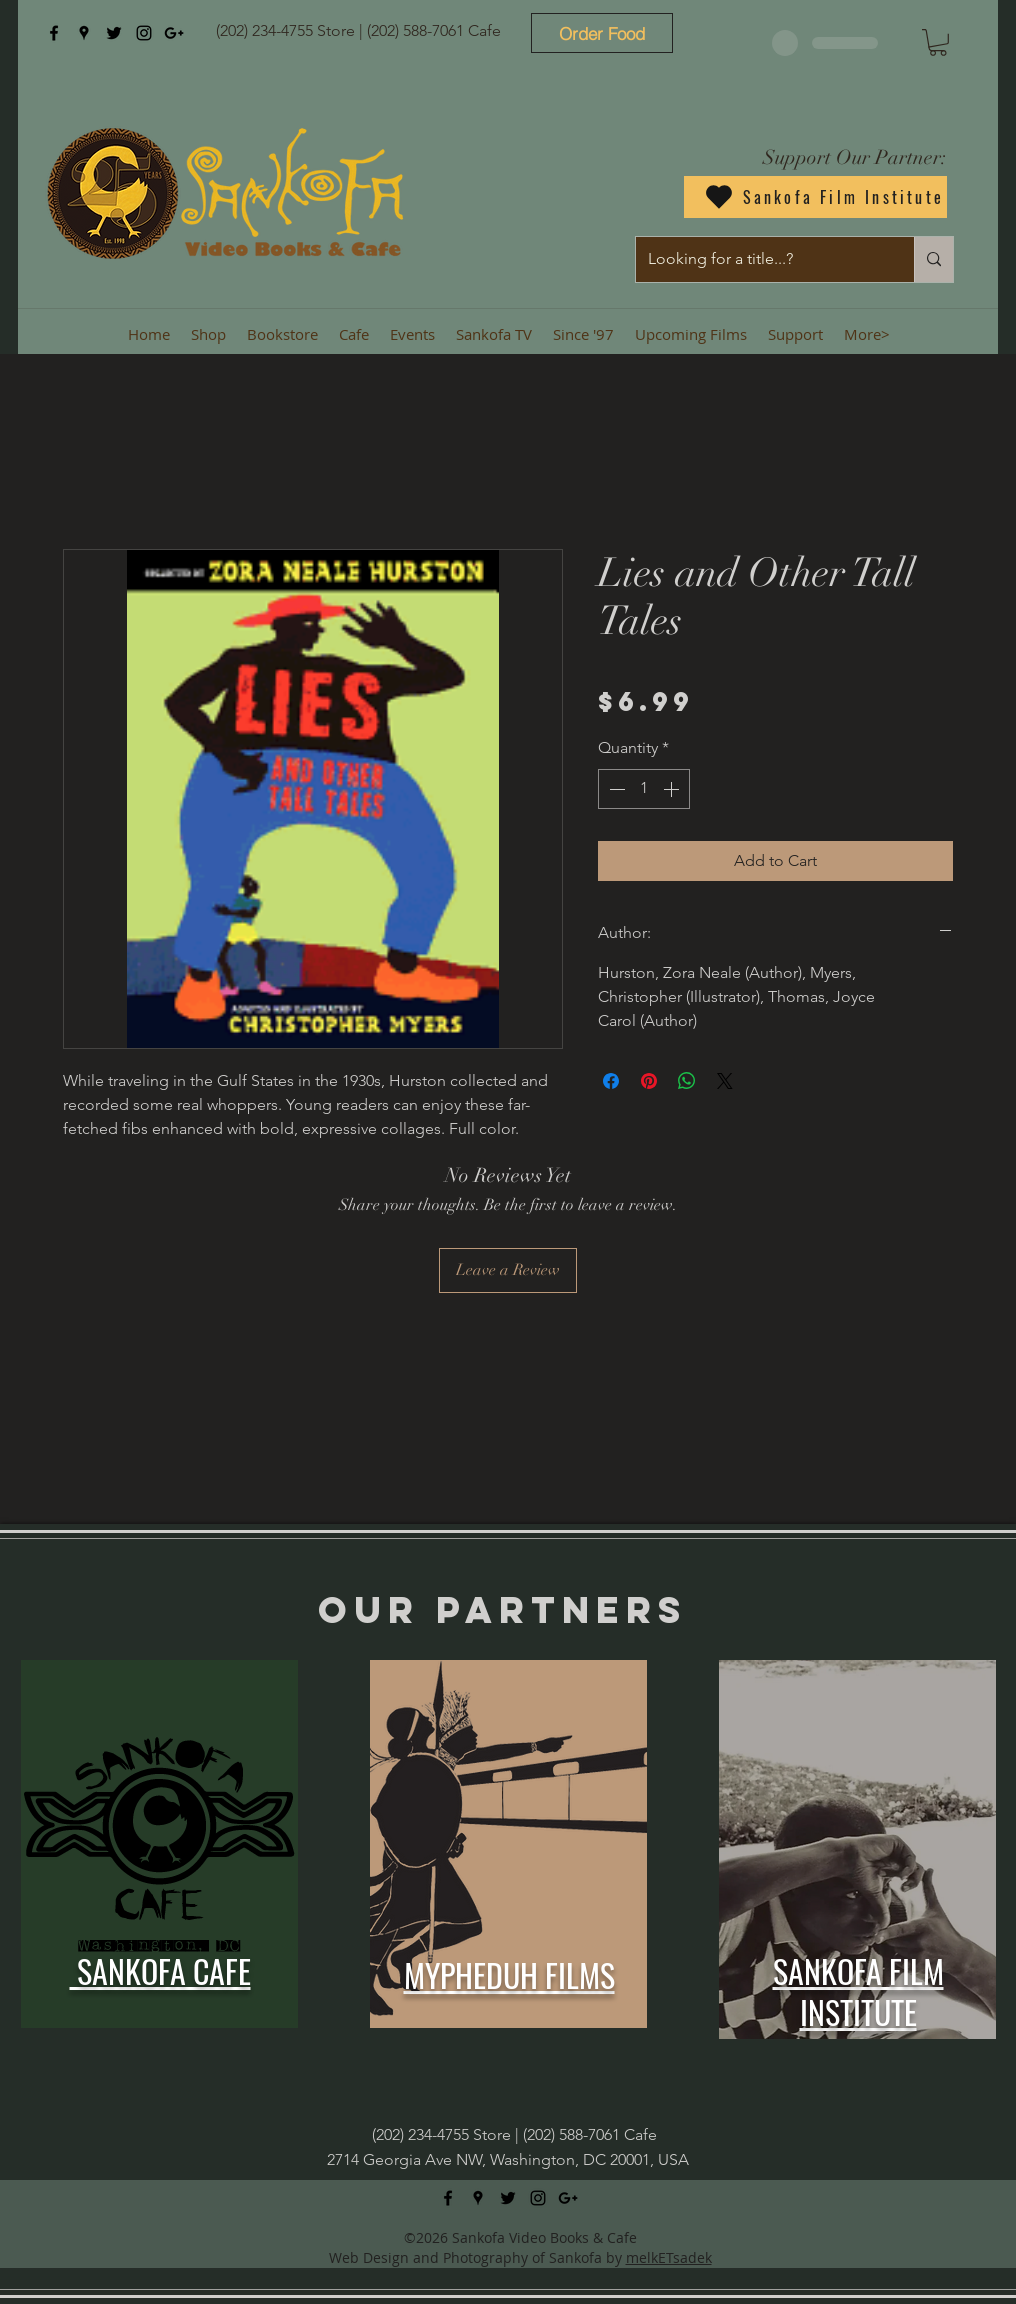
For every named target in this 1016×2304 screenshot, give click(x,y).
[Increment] (673, 789)
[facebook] (54, 33)
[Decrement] (615, 789)
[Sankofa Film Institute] (815, 197)
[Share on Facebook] (611, 1081)
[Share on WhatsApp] (687, 1081)
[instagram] (144, 33)
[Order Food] (602, 33)
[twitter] (114, 33)
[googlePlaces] (84, 33)
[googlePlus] (174, 33)
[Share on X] (725, 1081)
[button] (938, 42)
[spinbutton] (644, 789)
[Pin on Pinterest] (649, 1081)
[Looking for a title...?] (760, 259)
